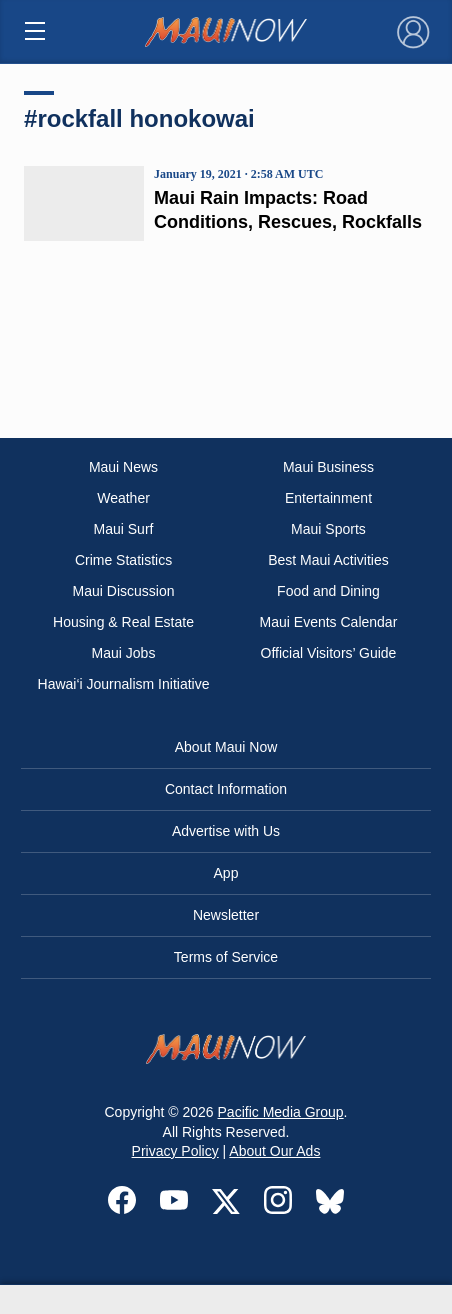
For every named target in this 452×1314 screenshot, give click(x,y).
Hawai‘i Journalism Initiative (124, 684)
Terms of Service (226, 957)
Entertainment (328, 498)
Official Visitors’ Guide (329, 653)
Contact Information (226, 789)
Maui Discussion (124, 591)
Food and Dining (328, 591)
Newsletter (226, 915)
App (226, 873)
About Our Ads (274, 1151)
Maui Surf (124, 529)
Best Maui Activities (328, 560)
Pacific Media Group (281, 1112)
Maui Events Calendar (329, 622)
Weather (123, 498)
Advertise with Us (226, 831)
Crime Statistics (123, 560)
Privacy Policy (175, 1151)
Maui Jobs (124, 653)
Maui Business (328, 467)
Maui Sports (328, 529)
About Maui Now (226, 747)
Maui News (123, 467)
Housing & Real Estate (123, 622)
